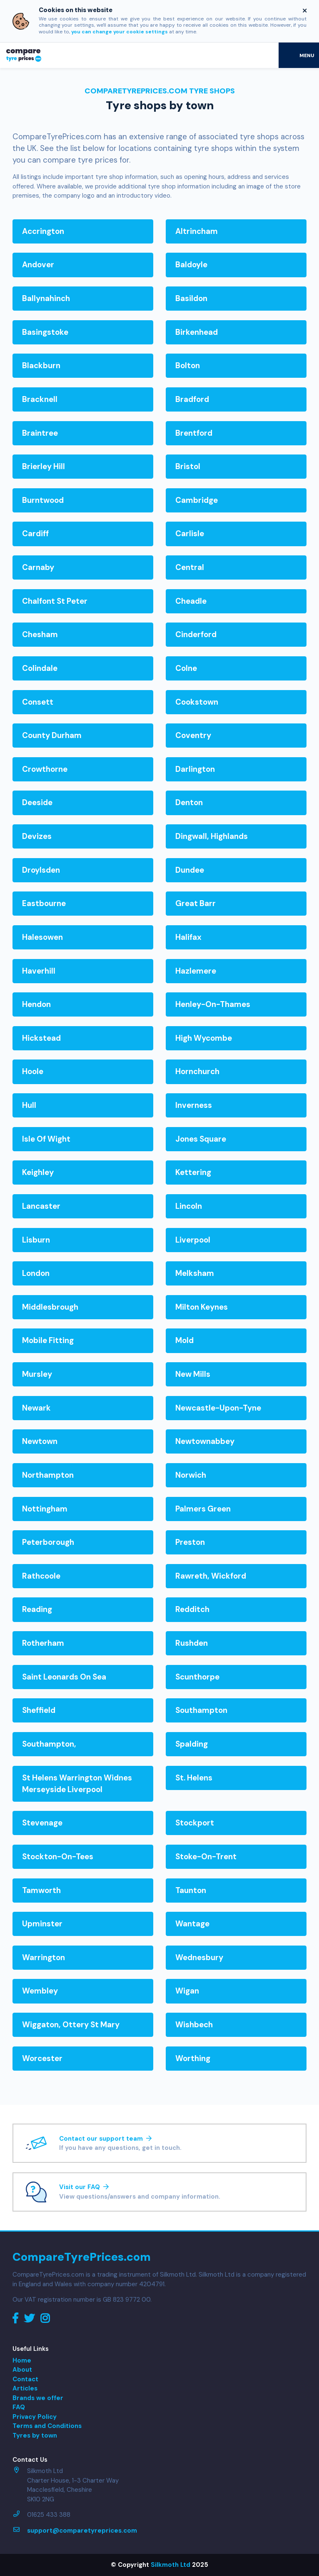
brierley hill (43, 466)
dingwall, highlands (211, 836)
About (22, 2369)
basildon (191, 298)
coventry (193, 735)
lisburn (36, 1240)
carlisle (189, 533)
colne (186, 668)
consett (37, 702)
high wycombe (203, 1038)
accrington (43, 231)
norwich (190, 1475)
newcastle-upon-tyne (218, 1408)
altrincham (196, 231)
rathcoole (41, 1576)
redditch (192, 1609)
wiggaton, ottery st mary (71, 2024)
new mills (192, 1374)
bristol (187, 466)
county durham (52, 735)
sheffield (38, 1710)
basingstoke (45, 332)
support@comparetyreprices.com (82, 2530)
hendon (36, 1004)
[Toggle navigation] (299, 55)
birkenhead (196, 332)
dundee (189, 870)
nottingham (44, 1509)
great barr (195, 903)
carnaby (38, 567)
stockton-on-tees (57, 1856)
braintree (40, 433)
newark (36, 1408)
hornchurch (197, 1071)
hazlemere (195, 971)
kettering (193, 1172)
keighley (38, 1172)
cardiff (35, 533)
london (36, 1273)
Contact (25, 2379)
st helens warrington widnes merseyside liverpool (77, 1784)
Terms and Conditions (47, 2426)
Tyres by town (34, 2435)
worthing (192, 2058)
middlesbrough (50, 1307)
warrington (43, 1957)
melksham (194, 1273)
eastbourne (44, 903)
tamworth (41, 1890)
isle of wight (46, 1139)
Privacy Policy (34, 2417)
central (189, 567)
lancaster (41, 1206)
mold (184, 1340)
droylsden (41, 870)
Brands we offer (37, 2398)
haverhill (38, 971)
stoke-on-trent (206, 1856)
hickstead (41, 1038)
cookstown (196, 702)
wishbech (194, 2024)
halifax (188, 937)
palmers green (203, 1509)
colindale (39, 668)
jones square (200, 1139)
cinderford (196, 634)
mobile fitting (48, 1340)
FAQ (18, 2407)
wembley (40, 1991)
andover (38, 264)
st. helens (193, 1778)
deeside (37, 802)
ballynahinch (46, 298)
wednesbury (199, 1957)
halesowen (42, 937)
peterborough (48, 1542)
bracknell (39, 399)
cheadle (191, 601)
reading (37, 1609)
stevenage (42, 1823)
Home (21, 2360)
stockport (194, 1823)
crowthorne (44, 769)
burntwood (43, 500)
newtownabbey (204, 1441)
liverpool (192, 1240)
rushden (191, 1643)
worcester (42, 2058)
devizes (37, 836)
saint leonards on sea (64, 1677)
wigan (187, 1991)
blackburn (41, 365)
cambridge (196, 500)
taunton (190, 1890)
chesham (40, 634)
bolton (187, 365)
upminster (42, 1923)
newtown (39, 1441)
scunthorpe (197, 1677)
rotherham (43, 1643)
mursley (37, 1374)
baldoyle (191, 264)
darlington (195, 769)
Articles (24, 2388)
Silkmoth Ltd (170, 2565)
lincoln (188, 1206)
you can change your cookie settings (119, 31)
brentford (193, 433)
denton (189, 802)
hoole (32, 1071)
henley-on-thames (212, 1004)
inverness (193, 1105)
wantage (192, 1923)
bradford (192, 399)
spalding (191, 1744)
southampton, (49, 1744)
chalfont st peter (54, 601)
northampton (48, 1475)
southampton (201, 1710)
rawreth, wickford (210, 1576)
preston (190, 1542)
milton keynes (201, 1307)
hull (29, 1105)
